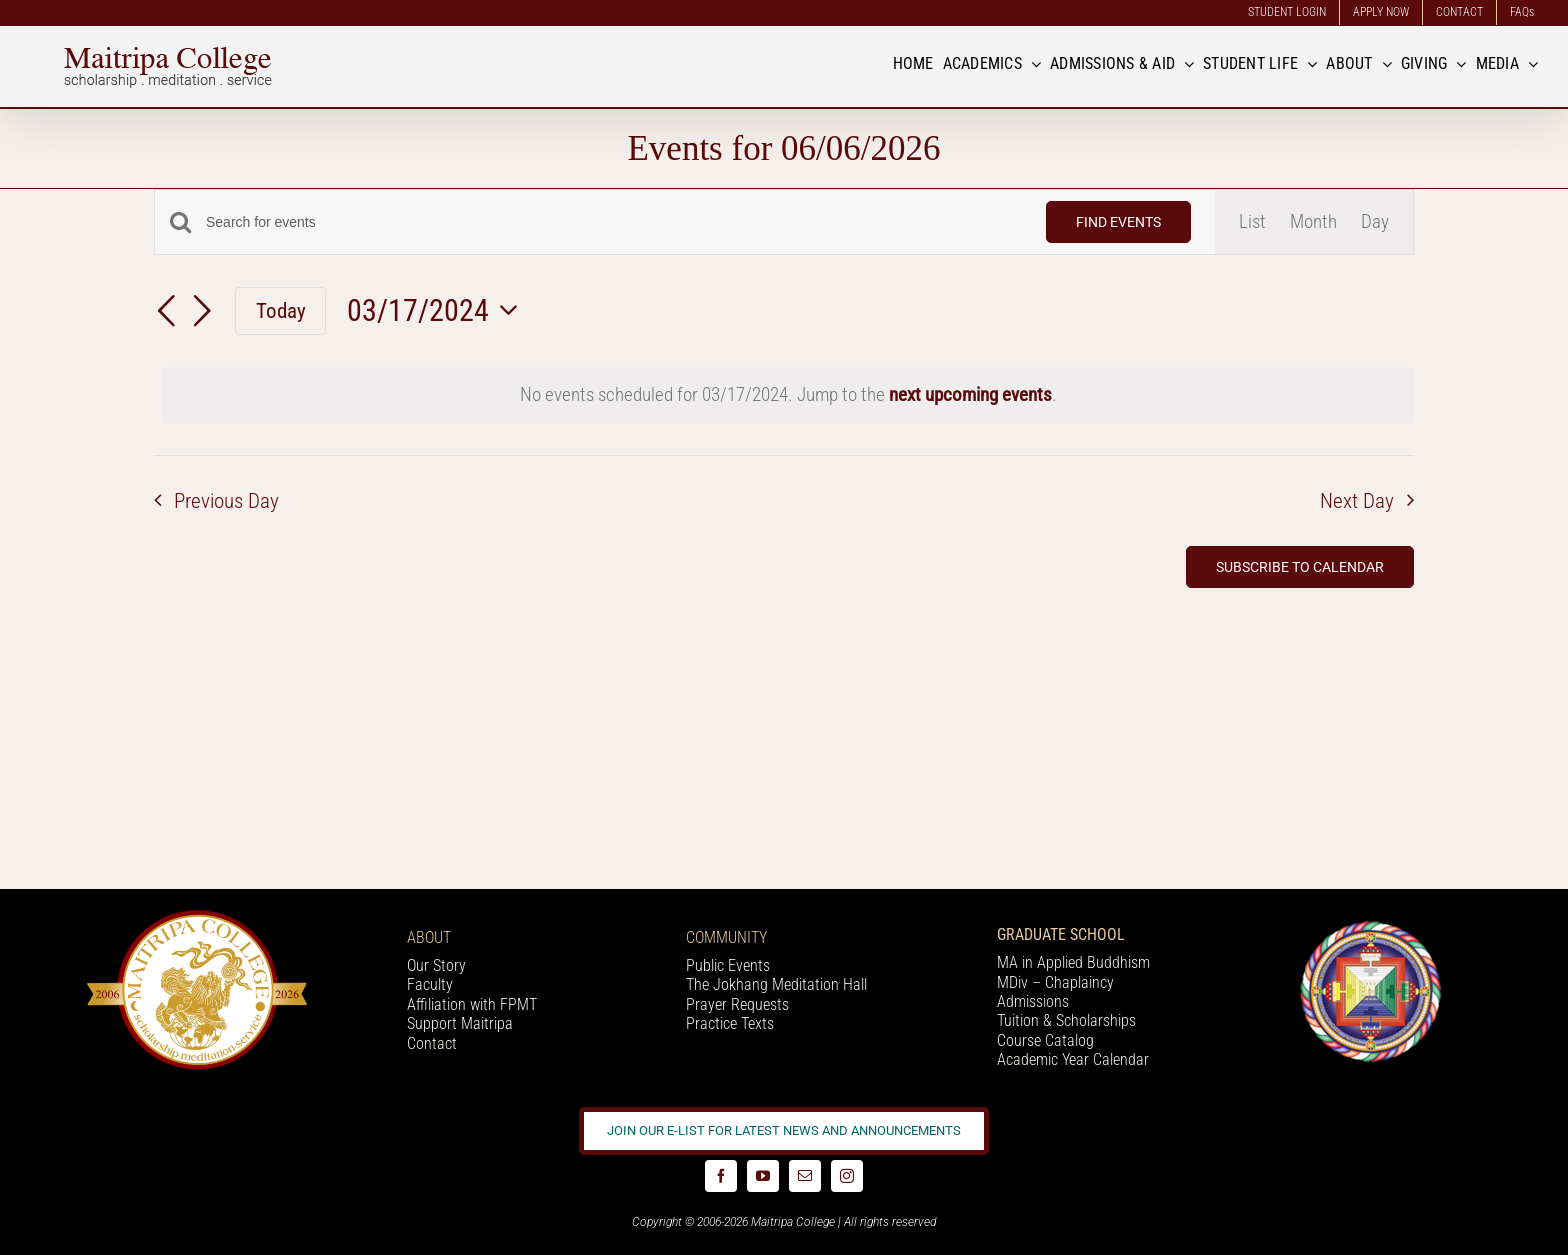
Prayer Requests (737, 1004)
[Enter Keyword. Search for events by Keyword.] (614, 222)
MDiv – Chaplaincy (1055, 982)
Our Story (436, 965)
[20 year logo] (196, 916)
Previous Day (226, 501)
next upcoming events (970, 394)
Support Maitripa (460, 1023)
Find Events (1118, 222)
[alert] (788, 395)
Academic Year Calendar (1073, 1059)
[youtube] (763, 1176)
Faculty (430, 984)
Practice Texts (730, 1023)
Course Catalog (1045, 1040)
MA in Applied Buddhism (1073, 962)
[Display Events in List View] (1252, 222)
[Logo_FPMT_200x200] (1371, 925)
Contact (432, 1043)
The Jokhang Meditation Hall (776, 984)
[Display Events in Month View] (1313, 222)
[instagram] (847, 1176)
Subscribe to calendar (1300, 567)
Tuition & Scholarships (1066, 1020)
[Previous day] (166, 313)
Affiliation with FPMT (472, 1004)
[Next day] (202, 313)
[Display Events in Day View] (1375, 222)
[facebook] (721, 1176)
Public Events (728, 965)
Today (281, 310)
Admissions (1033, 1001)
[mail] (805, 1176)
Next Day (1357, 501)
